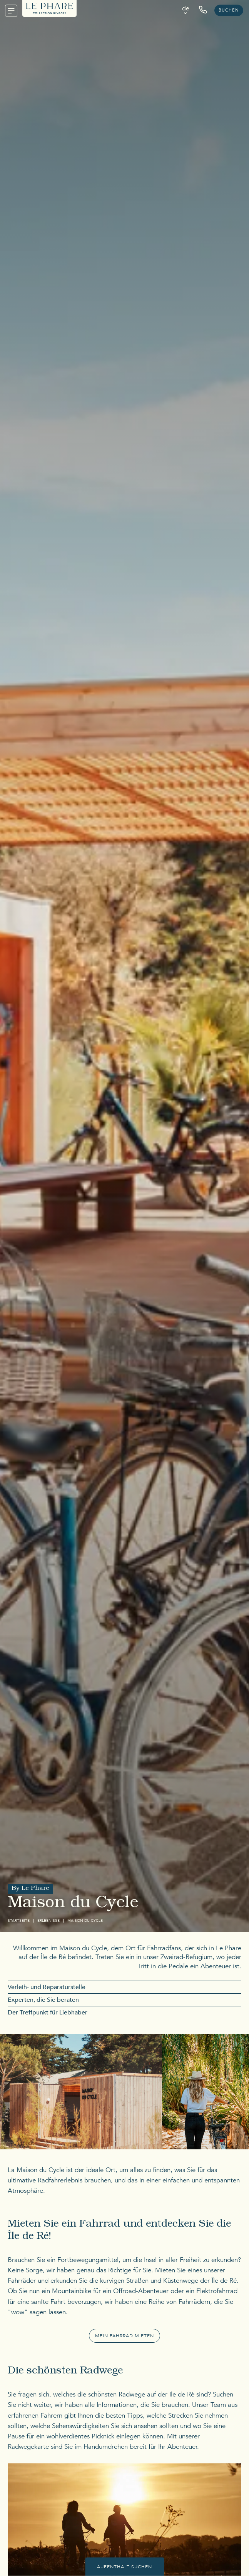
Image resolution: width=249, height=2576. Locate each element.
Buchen (229, 10)
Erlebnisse (48, 1920)
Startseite (19, 1920)
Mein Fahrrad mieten (124, 2336)
